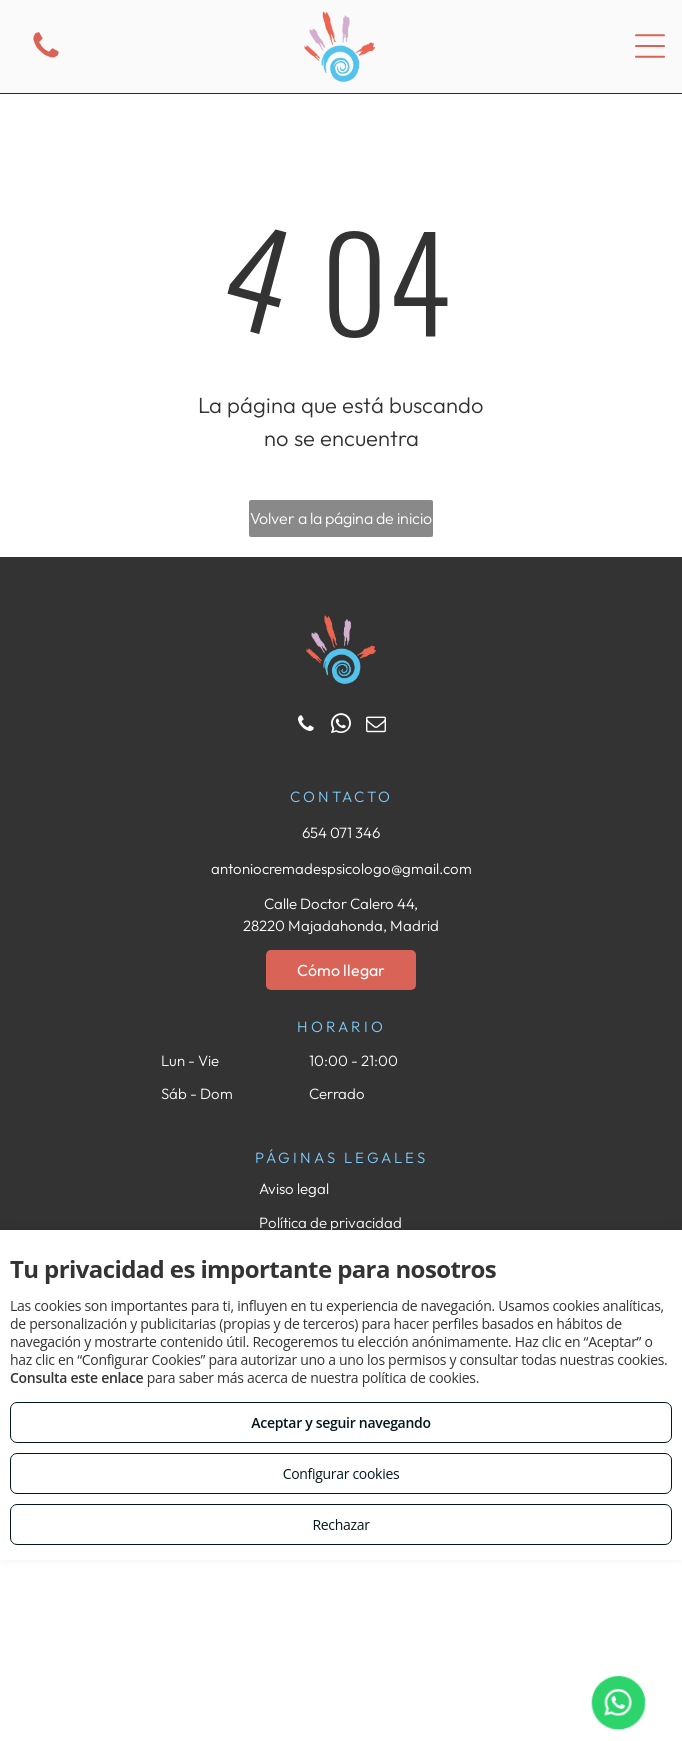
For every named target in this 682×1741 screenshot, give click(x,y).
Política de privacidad (330, 1222)
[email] (376, 726)
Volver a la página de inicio (341, 518)
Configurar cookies (341, 1473)
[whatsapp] (341, 726)
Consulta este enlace (76, 1377)
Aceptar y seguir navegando (340, 1422)
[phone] (306, 726)
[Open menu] (650, 46)
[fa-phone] (46, 56)
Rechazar (340, 1524)
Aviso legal (294, 1188)
